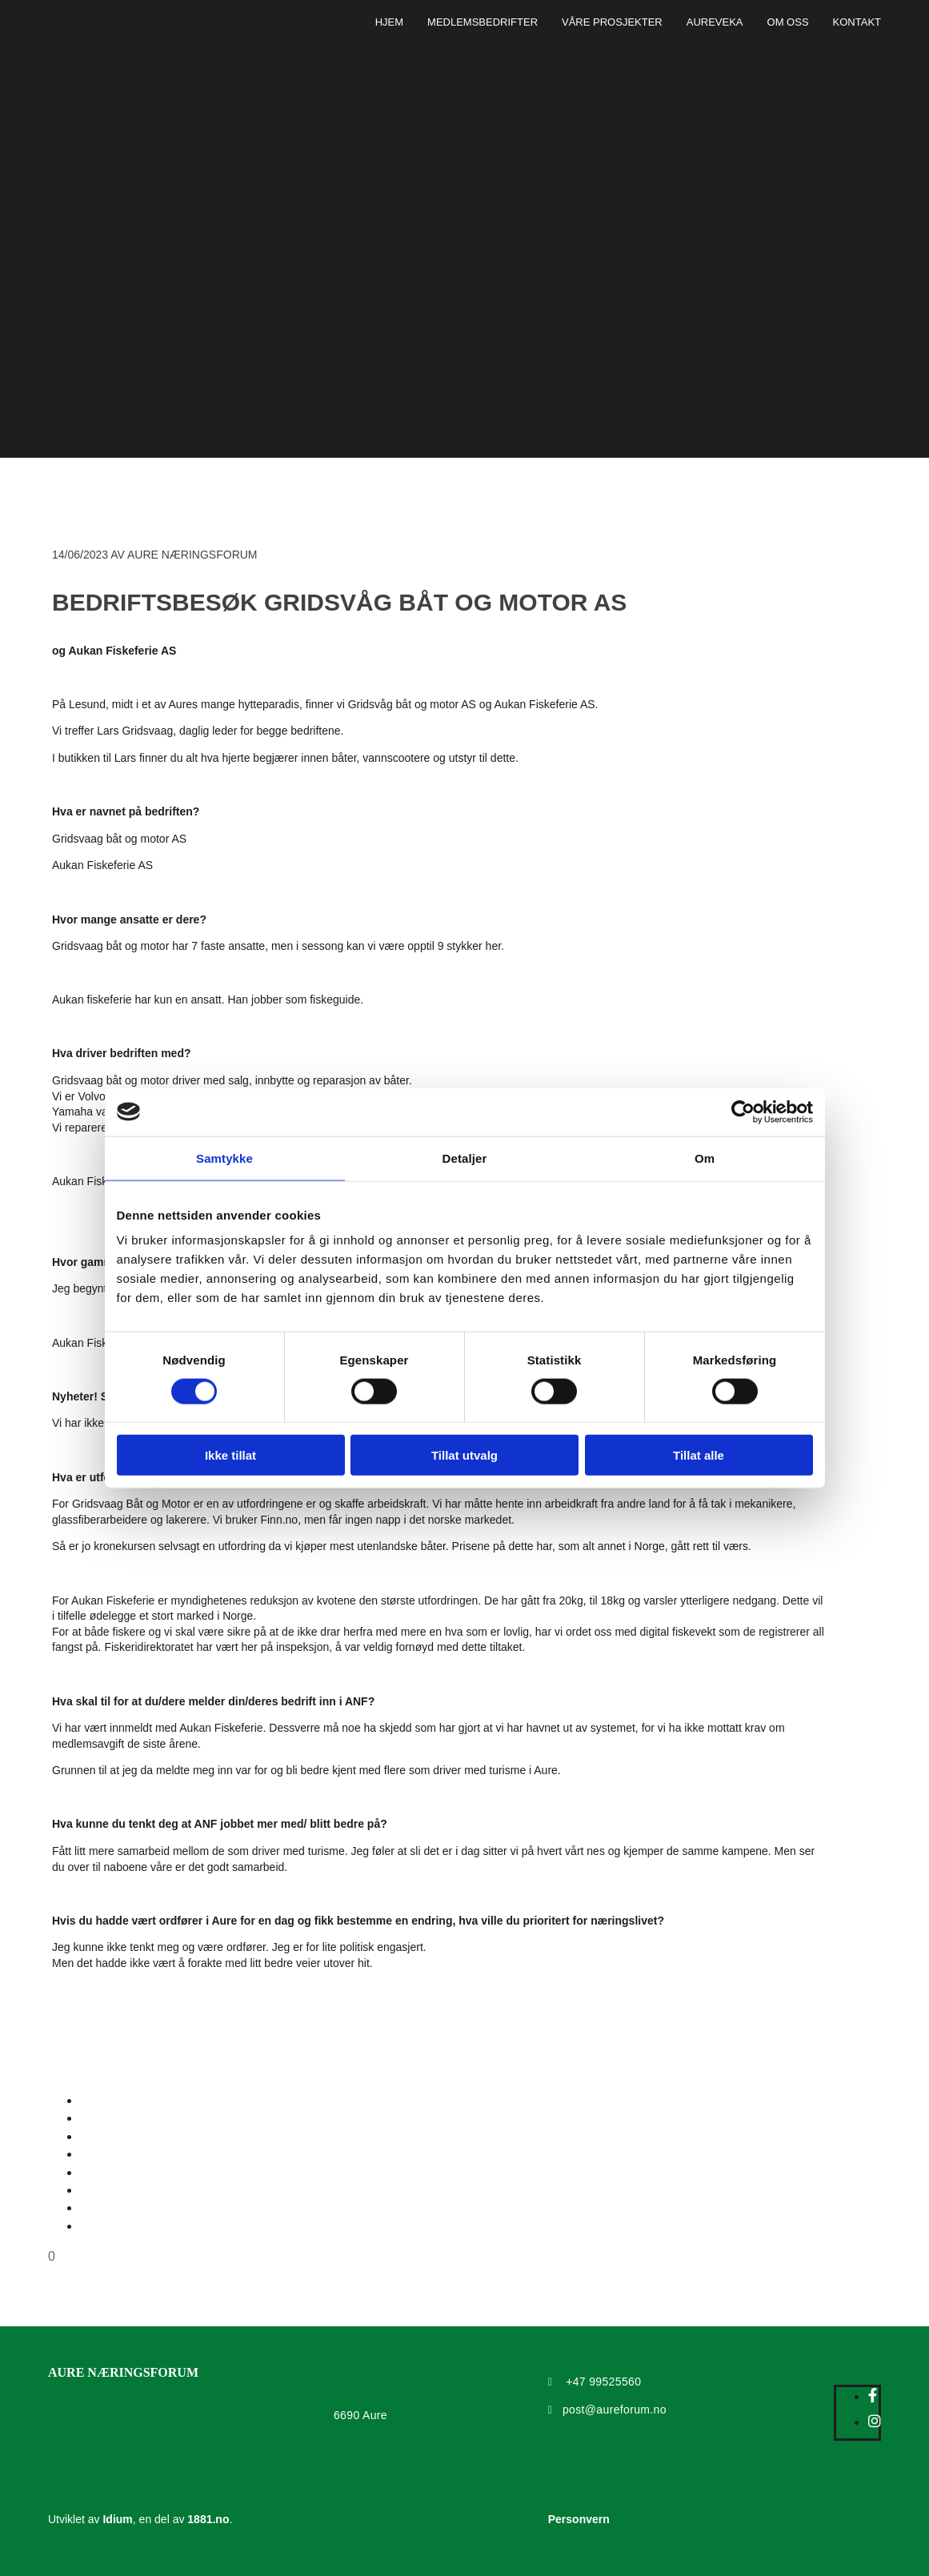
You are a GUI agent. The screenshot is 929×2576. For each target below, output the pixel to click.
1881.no (208, 2519)
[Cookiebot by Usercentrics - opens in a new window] (743, 1112)
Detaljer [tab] (464, 1157)
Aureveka (715, 22)
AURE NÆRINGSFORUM (123, 2372)
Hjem (389, 22)
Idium (117, 2519)
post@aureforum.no (615, 2409)
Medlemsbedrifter (482, 22)
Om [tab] (705, 1157)
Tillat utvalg (464, 1455)
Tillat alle (698, 1455)
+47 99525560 (603, 2381)
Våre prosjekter (612, 22)
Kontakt (857, 22)
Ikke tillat (230, 1455)
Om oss (788, 22)
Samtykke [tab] (224, 1157)
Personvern (579, 2519)
